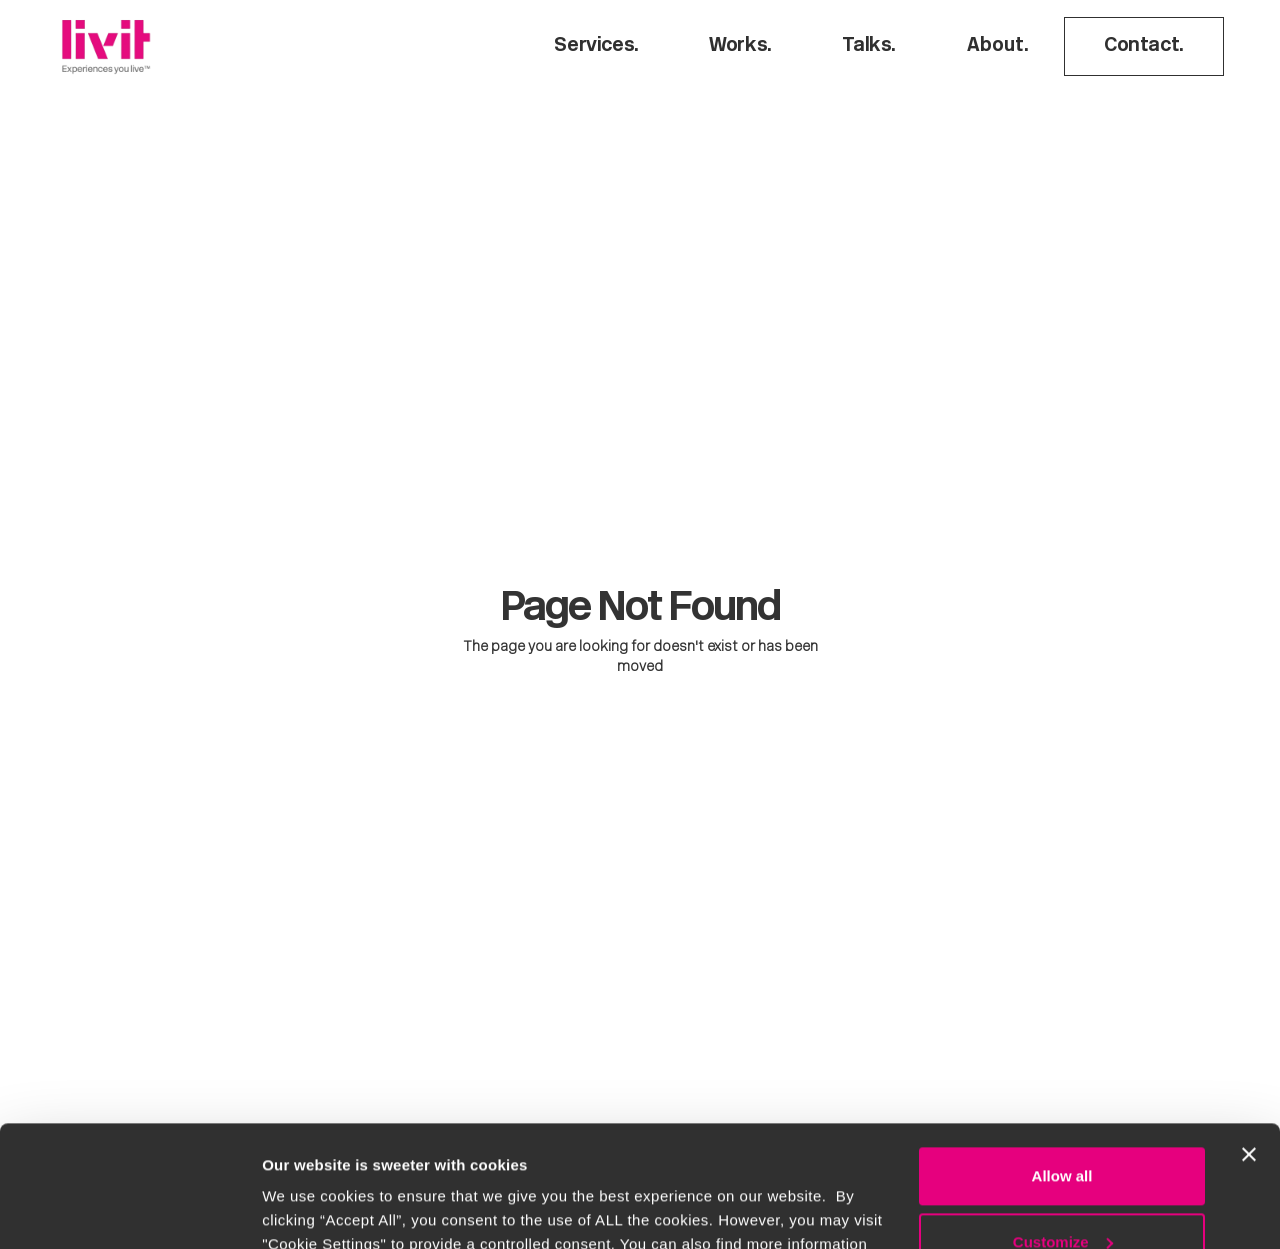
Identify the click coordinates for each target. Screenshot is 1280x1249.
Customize (1063, 1127)
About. (998, 46)
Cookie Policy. (576, 1154)
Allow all (1062, 1062)
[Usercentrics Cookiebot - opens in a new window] (129, 1210)
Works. (740, 46)
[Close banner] (1249, 1041)
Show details (308, 1209)
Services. (596, 46)
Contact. (1144, 46)
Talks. (869, 46)
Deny (1062, 1193)
